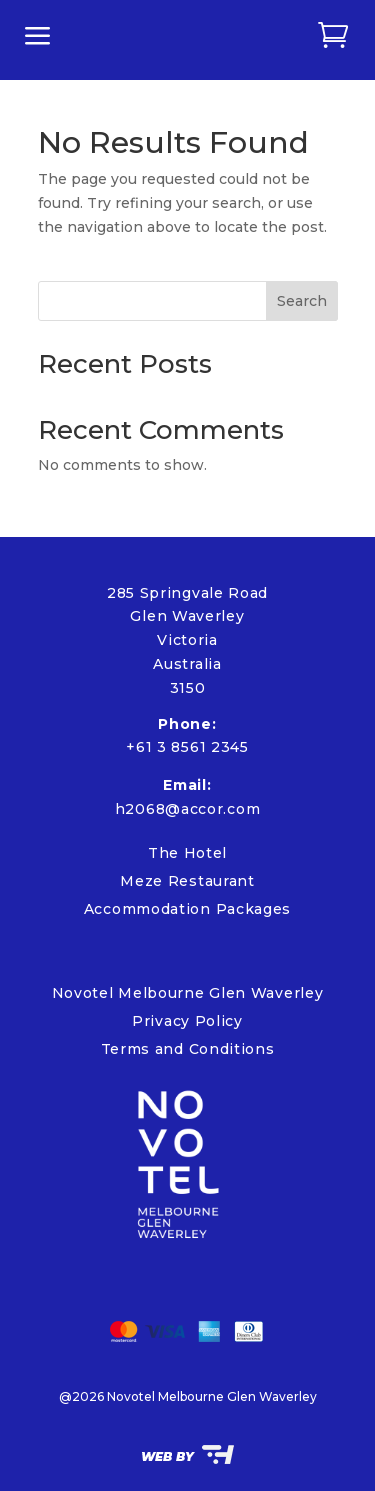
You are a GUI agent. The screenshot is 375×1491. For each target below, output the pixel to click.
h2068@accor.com (188, 809)
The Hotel (187, 853)
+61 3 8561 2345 (187, 747)
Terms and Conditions (188, 1049)
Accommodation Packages (187, 909)
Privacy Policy (187, 1021)
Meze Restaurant (187, 881)
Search (302, 301)
